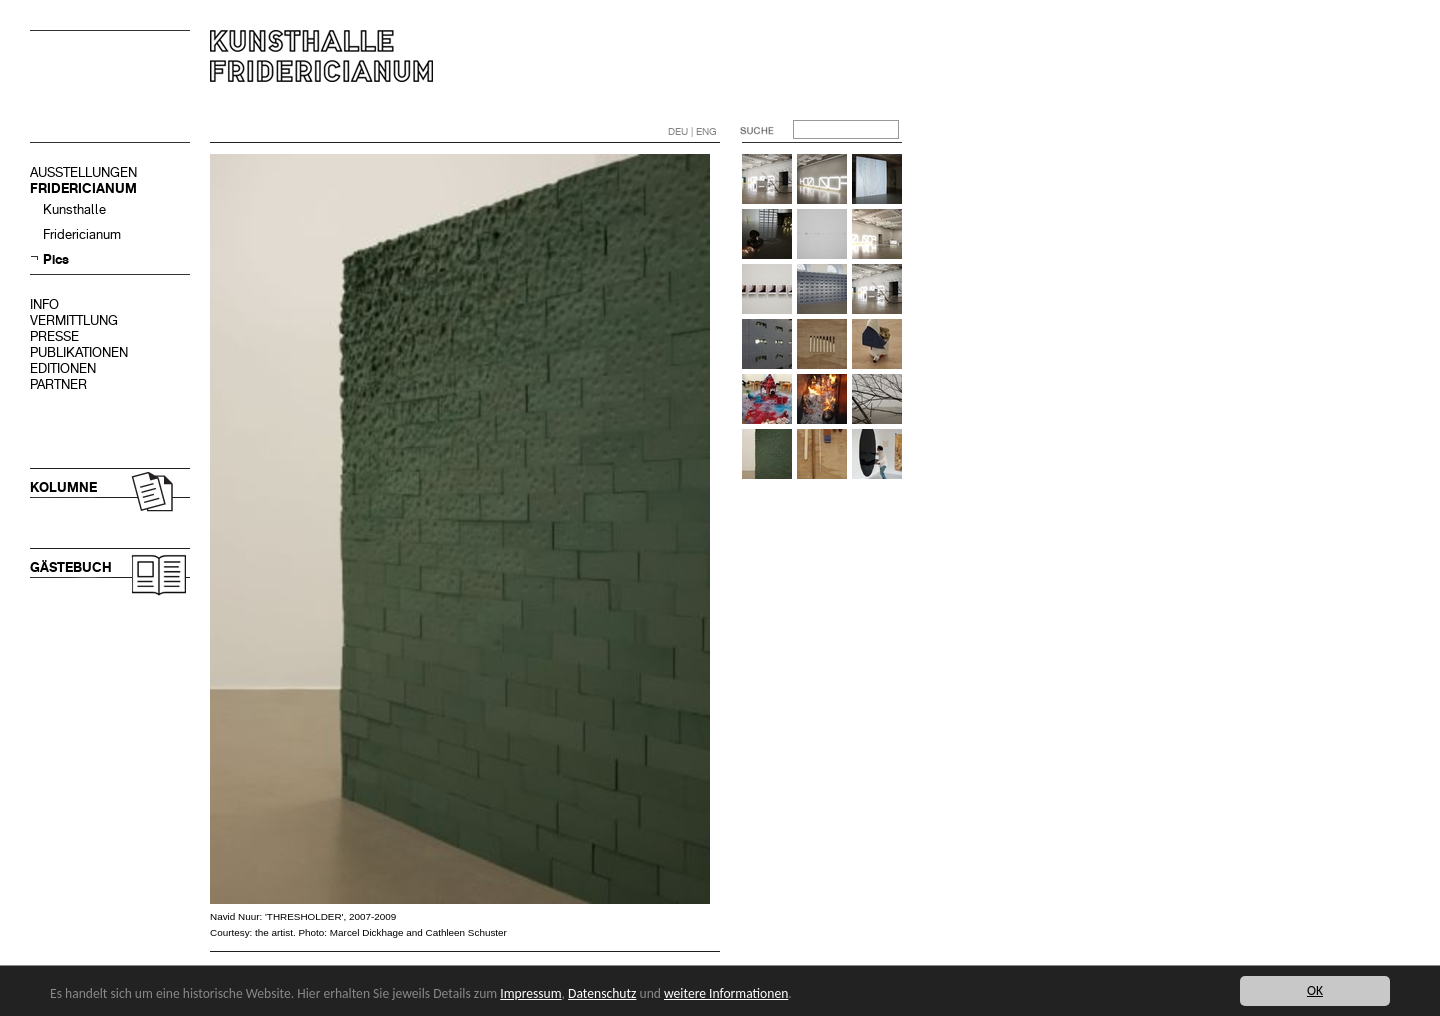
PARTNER (58, 384)
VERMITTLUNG (74, 320)
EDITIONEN (63, 368)
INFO (44, 304)
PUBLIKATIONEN (79, 352)
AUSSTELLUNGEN (83, 172)
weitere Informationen (726, 993)
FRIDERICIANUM (83, 188)
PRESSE (54, 336)
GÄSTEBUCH (71, 567)
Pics (56, 259)
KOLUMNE (63, 487)
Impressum (530, 993)
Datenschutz (602, 993)
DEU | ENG (692, 131)
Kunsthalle (74, 209)
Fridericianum (82, 234)
